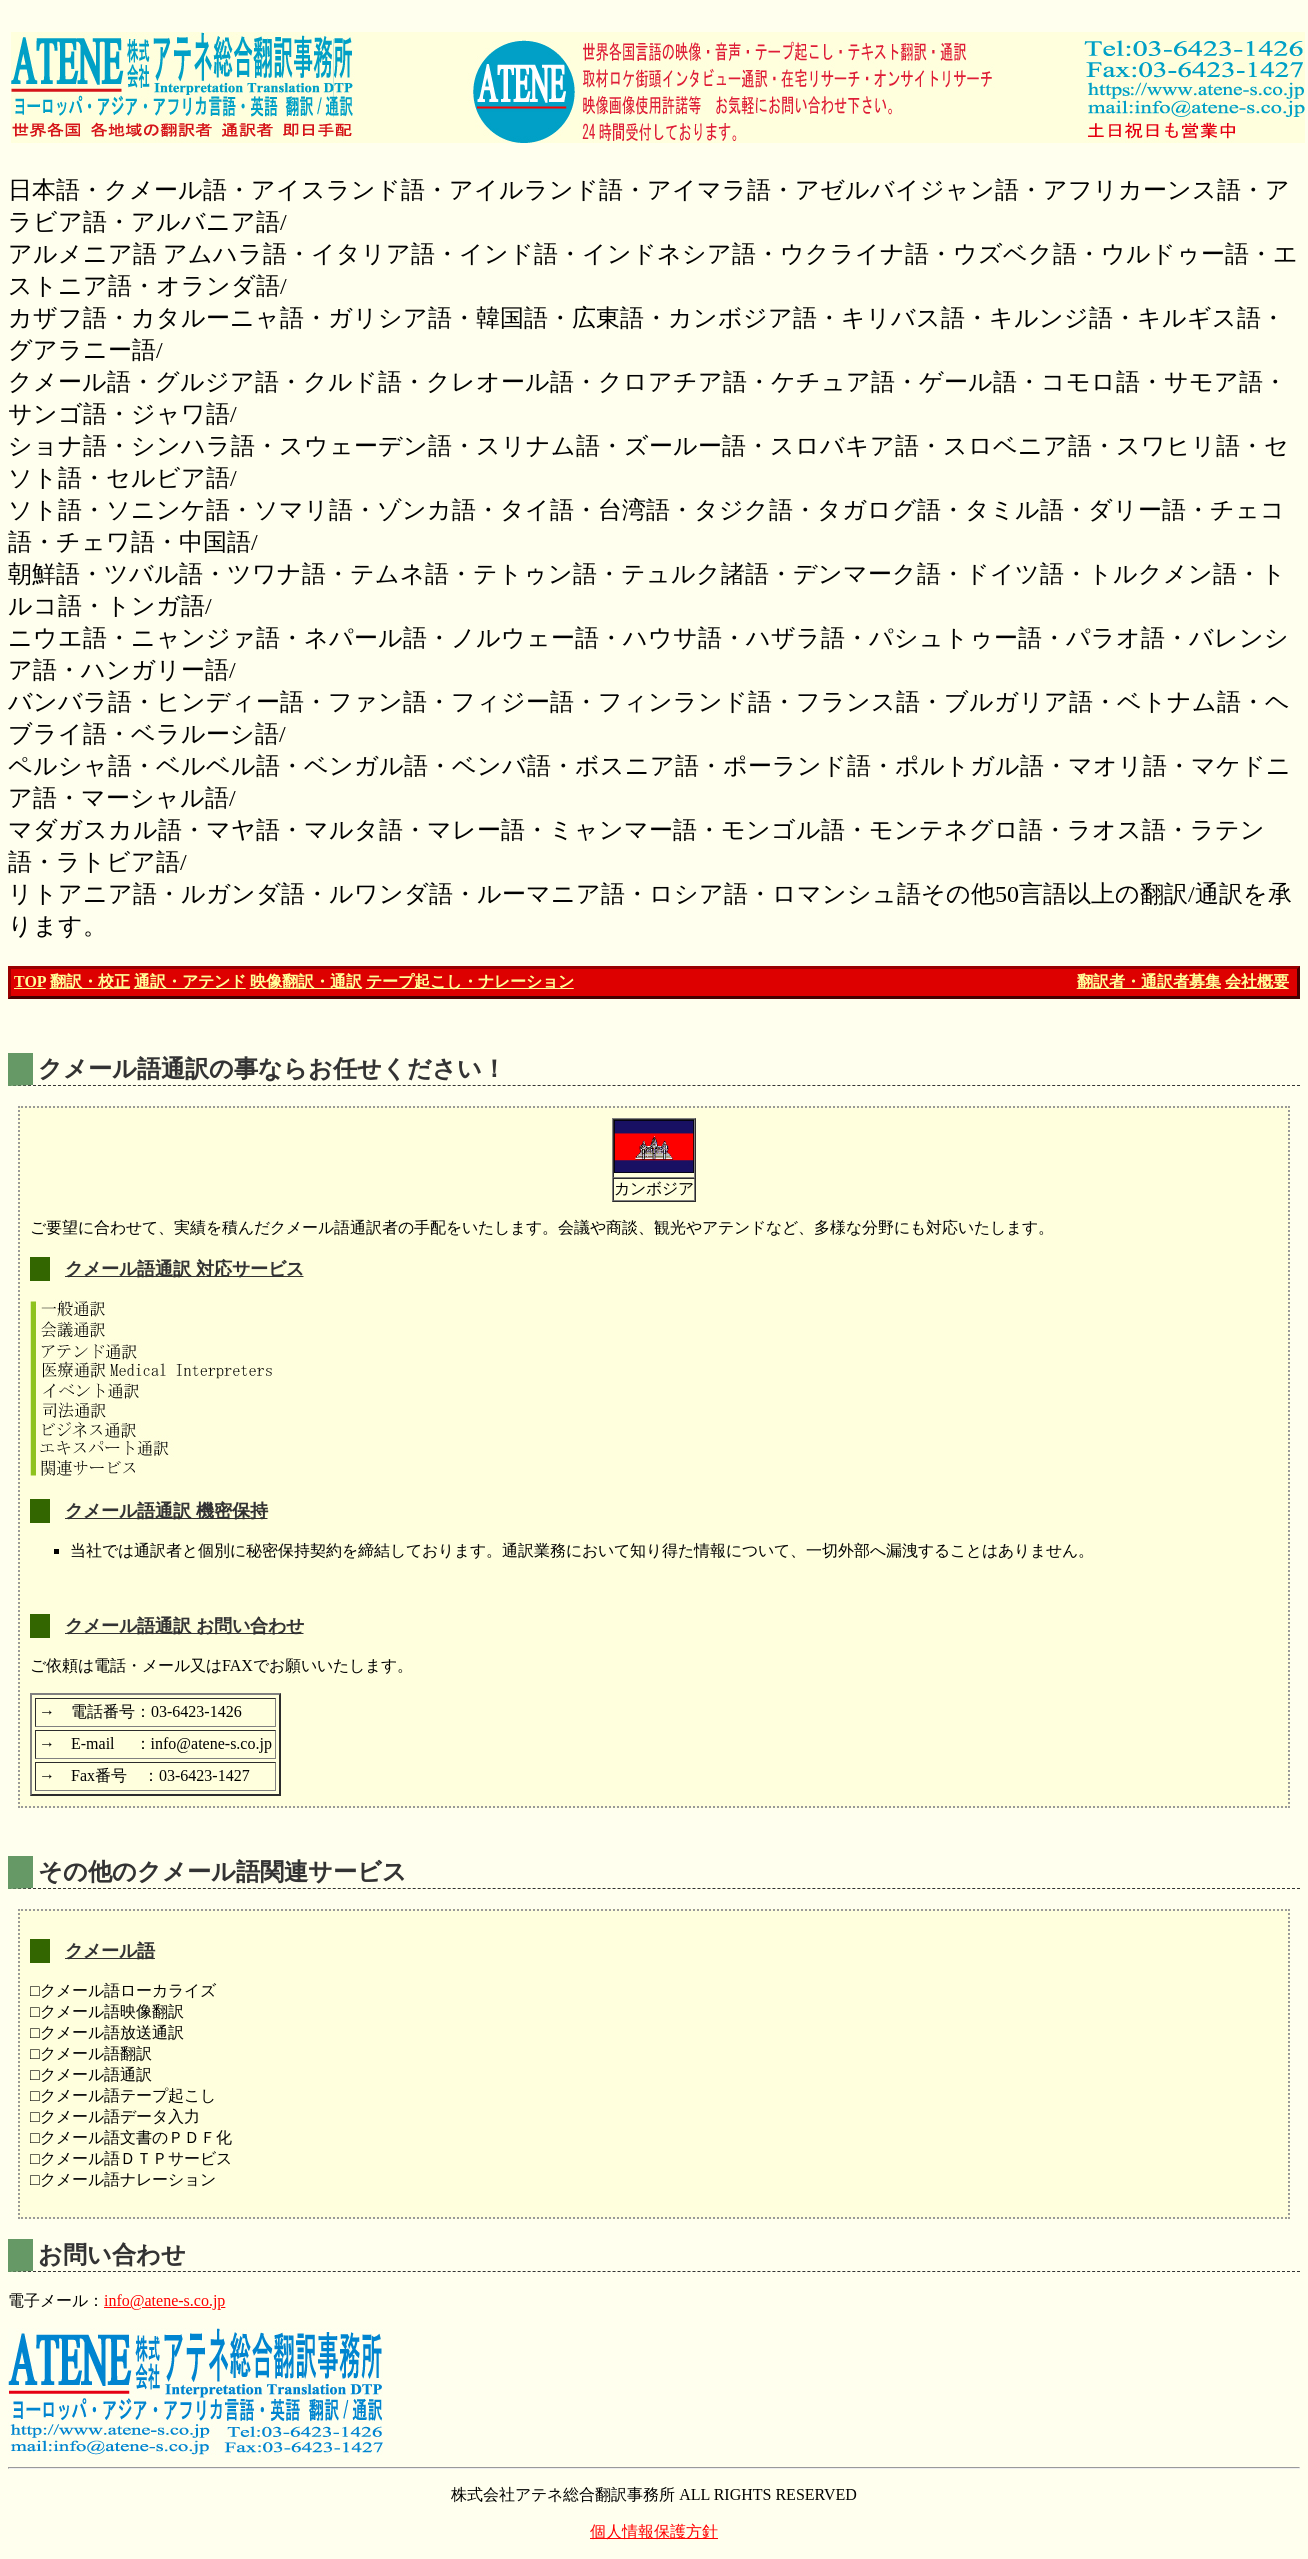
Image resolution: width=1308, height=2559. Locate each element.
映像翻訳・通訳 (306, 981)
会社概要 (1257, 981)
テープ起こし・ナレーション (470, 981)
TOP (30, 981)
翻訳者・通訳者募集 (1149, 981)
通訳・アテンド (190, 981)
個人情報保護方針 (654, 2531)
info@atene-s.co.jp (164, 2300)
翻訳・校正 (90, 981)
